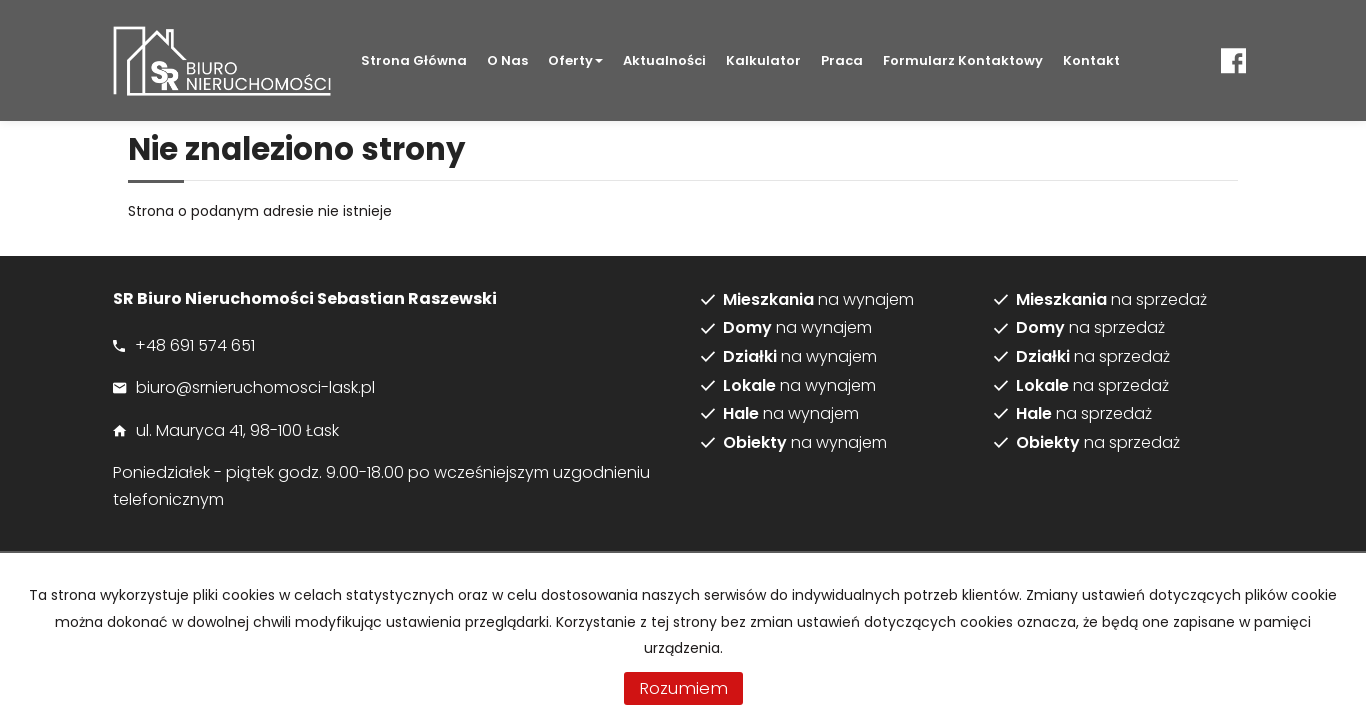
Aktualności (664, 60)
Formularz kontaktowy (963, 60)
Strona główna (414, 60)
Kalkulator (763, 60)
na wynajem (818, 300)
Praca (842, 60)
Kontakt (1091, 60)
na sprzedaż (1111, 300)
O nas (507, 60)
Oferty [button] (575, 60)
